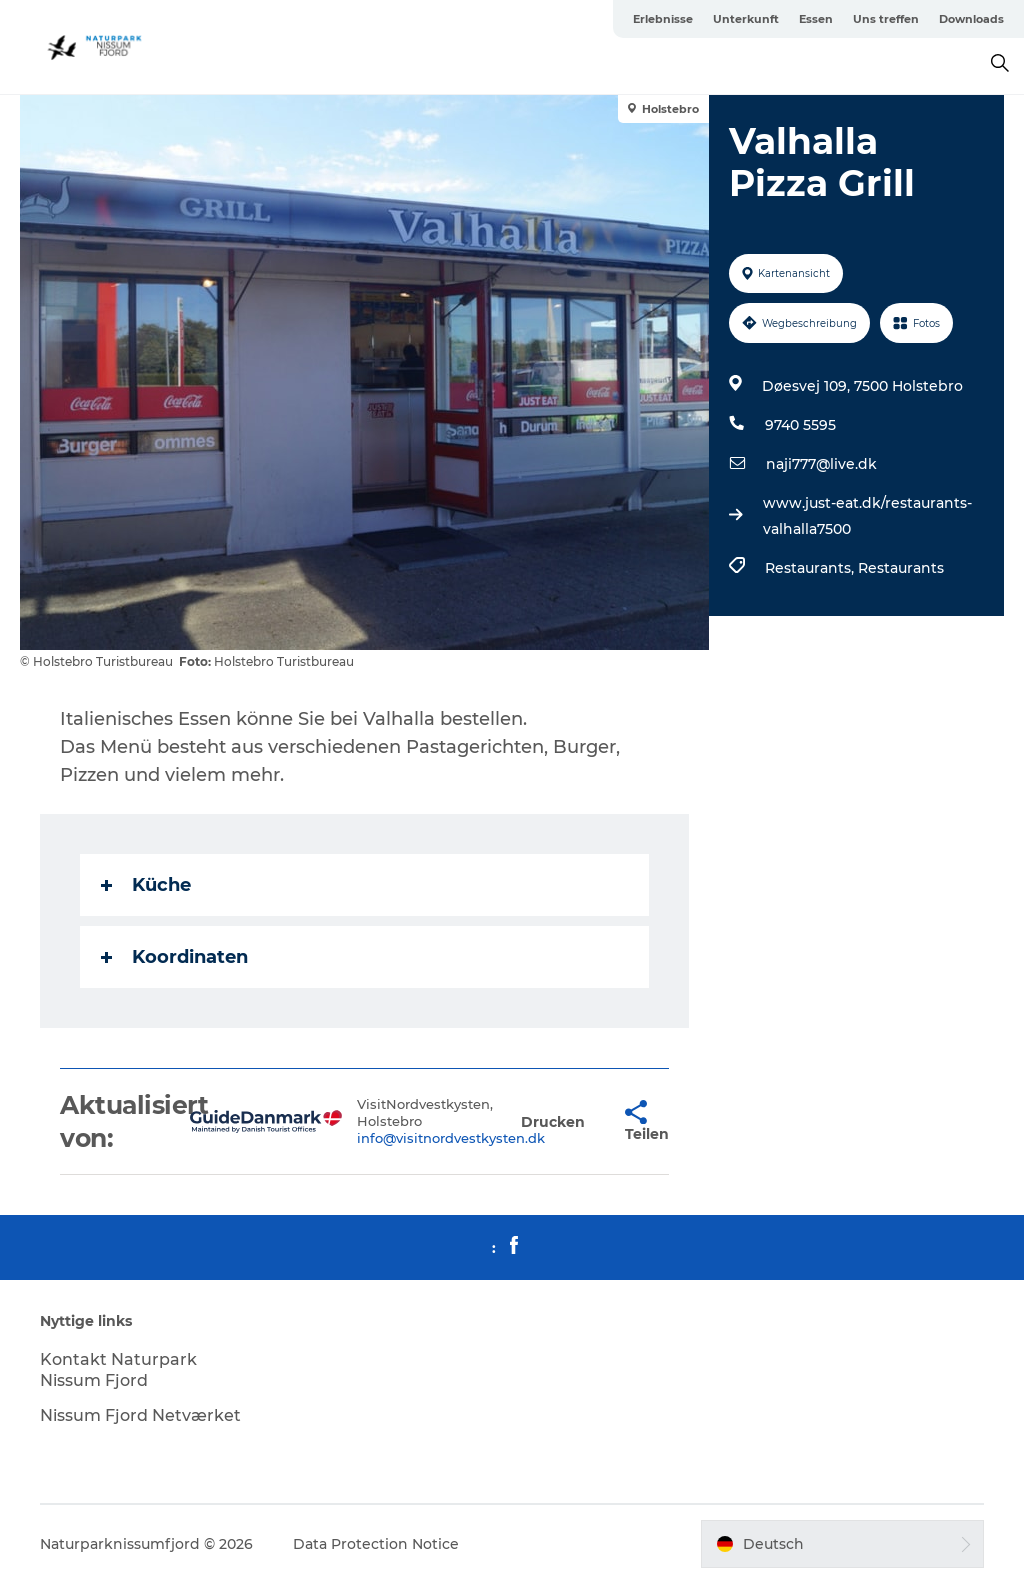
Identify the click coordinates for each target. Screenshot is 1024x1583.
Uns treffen (886, 19)
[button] (553, 1121)
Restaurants (901, 568)
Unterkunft (746, 19)
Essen (816, 19)
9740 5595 (800, 425)
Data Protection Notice (376, 1544)
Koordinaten (174, 957)
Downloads (971, 19)
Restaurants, (811, 568)
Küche (146, 885)
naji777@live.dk (821, 464)
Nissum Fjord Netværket (140, 1415)
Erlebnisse (663, 19)
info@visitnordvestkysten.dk (451, 1138)
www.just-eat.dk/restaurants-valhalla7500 (867, 516)
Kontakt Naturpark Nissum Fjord (118, 1370)
